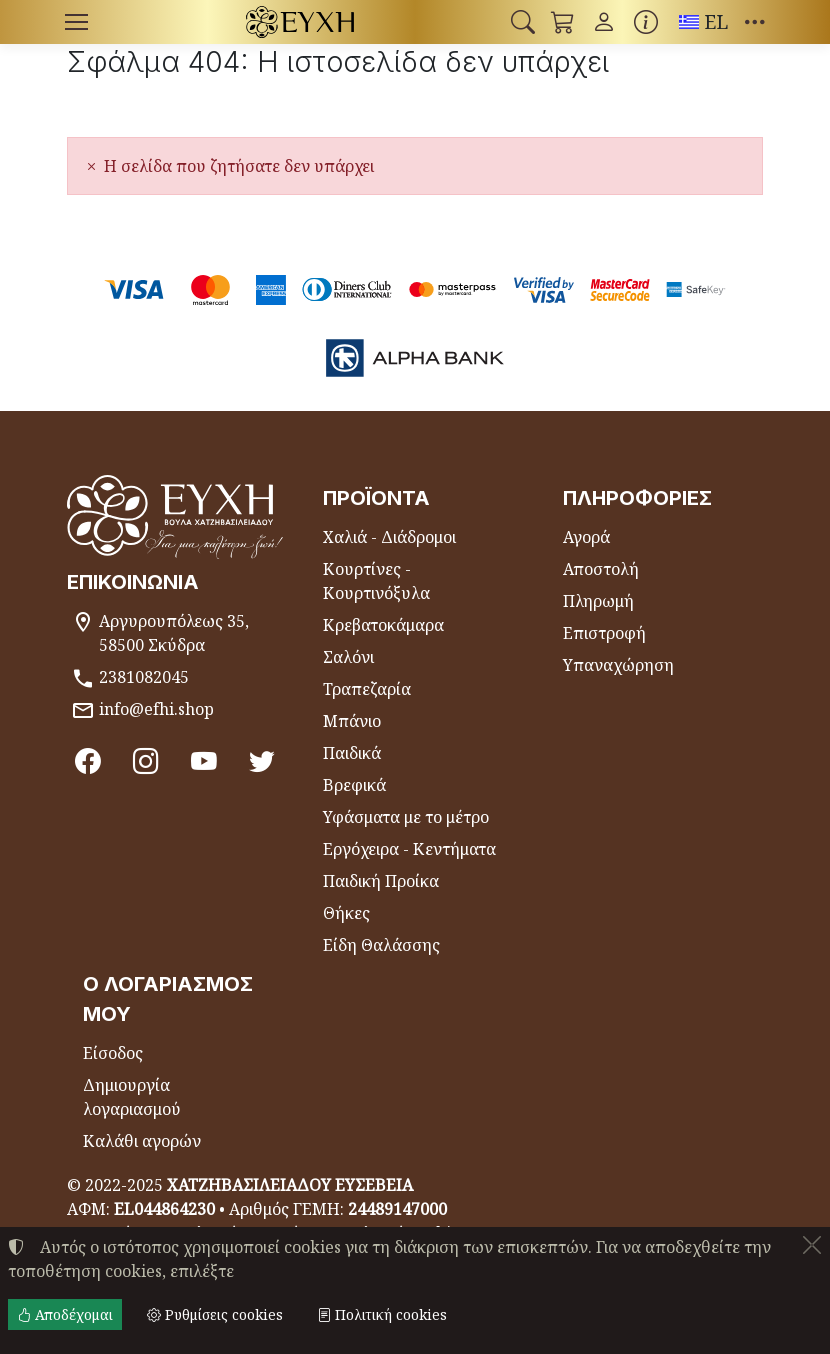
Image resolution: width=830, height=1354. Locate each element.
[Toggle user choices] (604, 22)
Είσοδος (113, 1053)
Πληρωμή (598, 601)
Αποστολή (601, 569)
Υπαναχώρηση (618, 665)
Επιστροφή (604, 633)
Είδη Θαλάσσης (381, 945)
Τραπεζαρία (367, 689)
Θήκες (346, 913)
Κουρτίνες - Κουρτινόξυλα (376, 581)
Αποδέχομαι (65, 1314)
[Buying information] (646, 22)
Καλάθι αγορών (142, 1141)
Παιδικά (352, 753)
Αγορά (586, 537)
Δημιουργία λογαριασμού (132, 1097)
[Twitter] (262, 760)
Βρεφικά (354, 785)
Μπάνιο (352, 721)
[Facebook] (88, 760)
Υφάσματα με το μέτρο (406, 817)
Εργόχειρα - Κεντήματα (409, 849)
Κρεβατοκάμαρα (383, 625)
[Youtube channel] (204, 760)
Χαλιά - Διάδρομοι (389, 537)
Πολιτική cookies (382, 1314)
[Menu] (76, 22)
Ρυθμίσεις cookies (215, 1314)
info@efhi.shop (156, 709)
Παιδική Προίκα (381, 881)
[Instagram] (146, 760)
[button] (523, 22)
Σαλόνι (348, 657)
